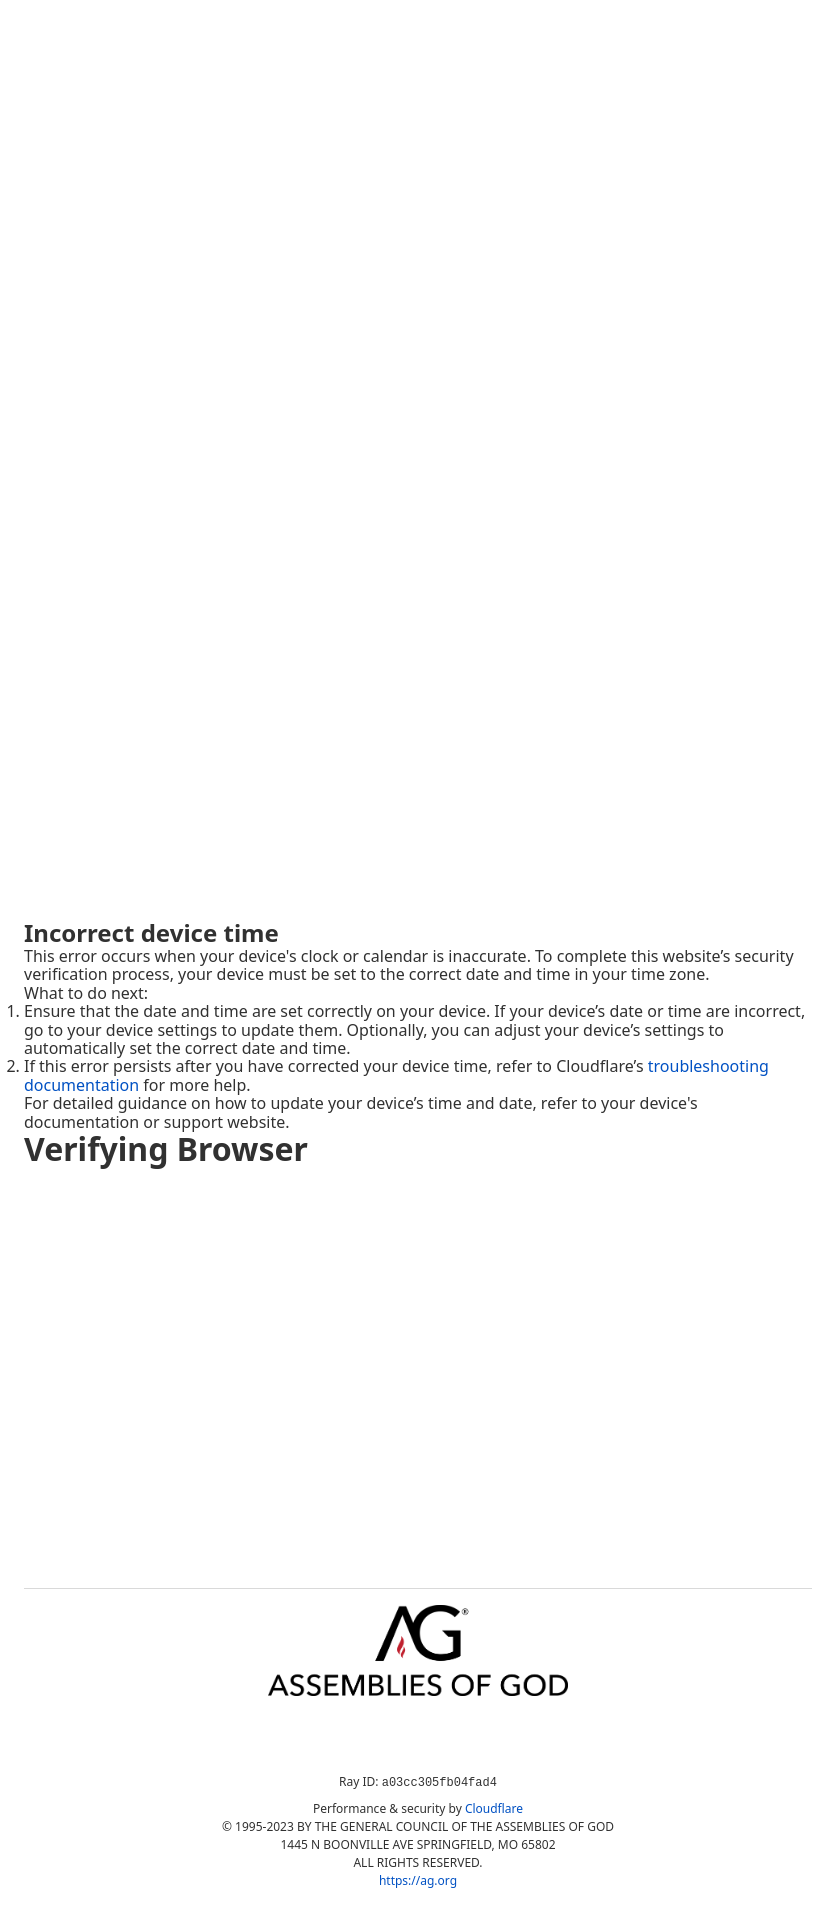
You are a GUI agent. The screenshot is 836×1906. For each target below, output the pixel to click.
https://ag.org (418, 1880)
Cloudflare (494, 1808)
